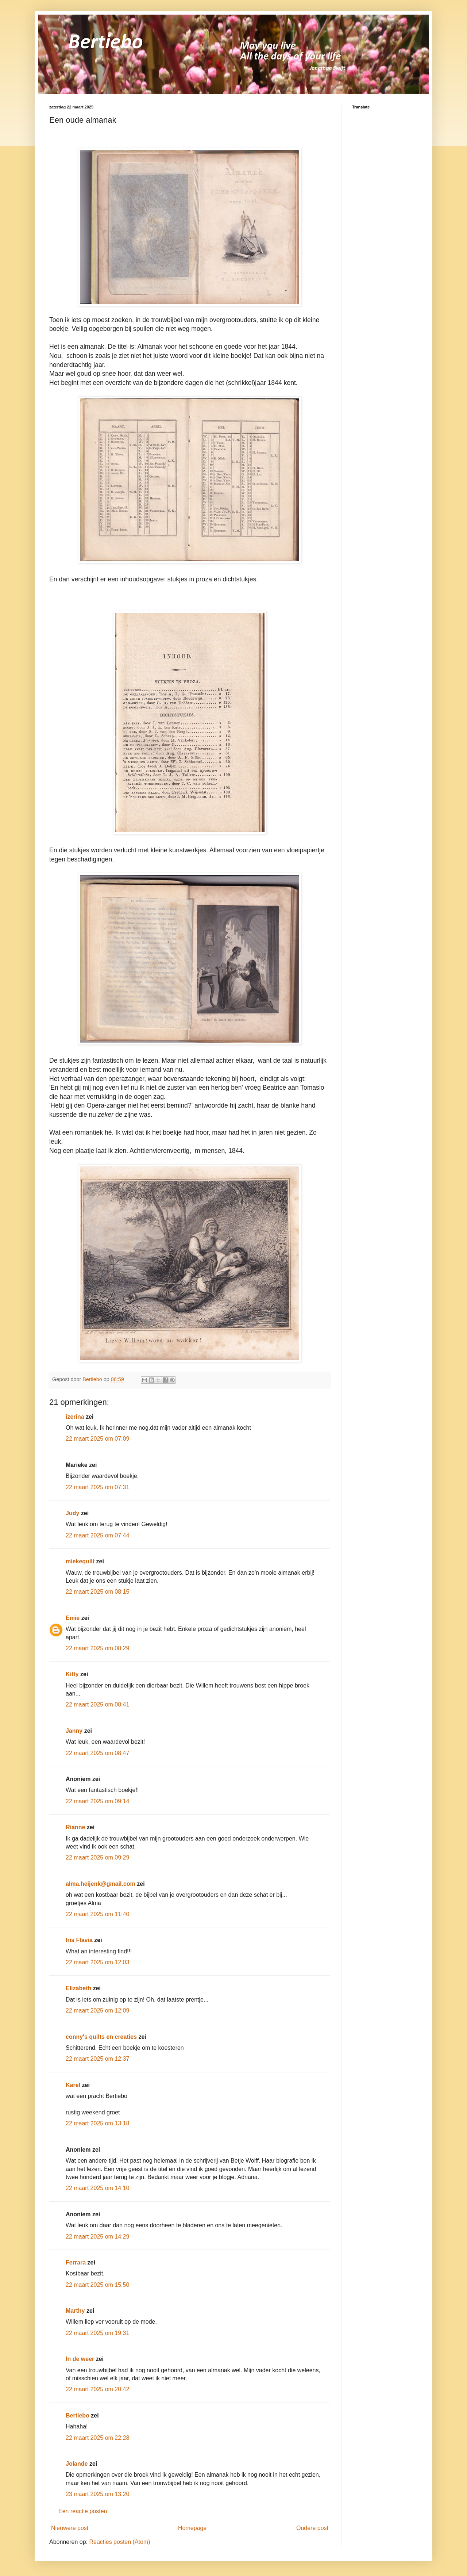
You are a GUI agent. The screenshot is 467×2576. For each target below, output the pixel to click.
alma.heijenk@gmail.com (100, 1884)
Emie (73, 1618)
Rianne (75, 1827)
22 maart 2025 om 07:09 (97, 1439)
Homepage (192, 2528)
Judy (72, 1513)
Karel (73, 2085)
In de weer (80, 2359)
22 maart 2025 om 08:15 (97, 1592)
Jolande (77, 2464)
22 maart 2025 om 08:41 (97, 1704)
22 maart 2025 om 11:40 (97, 1914)
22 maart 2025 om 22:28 (97, 2438)
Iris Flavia (79, 1940)
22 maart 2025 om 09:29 (97, 1857)
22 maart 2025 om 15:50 (97, 2285)
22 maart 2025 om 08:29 (97, 1648)
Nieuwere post (69, 2528)
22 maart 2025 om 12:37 (97, 2059)
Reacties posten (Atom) (119, 2542)
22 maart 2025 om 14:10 (97, 2188)
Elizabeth (78, 1988)
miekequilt (80, 1561)
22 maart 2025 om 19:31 (97, 2333)
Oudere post (312, 2528)
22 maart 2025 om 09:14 (97, 1801)
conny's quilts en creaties (101, 2037)
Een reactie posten (82, 2511)
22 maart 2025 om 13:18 (97, 2123)
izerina (75, 1417)
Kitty (72, 1674)
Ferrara (76, 2262)
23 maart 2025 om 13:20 (97, 2494)
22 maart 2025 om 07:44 (97, 1535)
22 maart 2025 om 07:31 (97, 1487)
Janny (74, 1731)
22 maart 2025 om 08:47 (97, 1753)
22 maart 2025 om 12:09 (97, 2010)
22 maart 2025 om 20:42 (97, 2389)
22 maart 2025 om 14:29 (97, 2236)
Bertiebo (77, 2415)
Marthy (75, 2311)
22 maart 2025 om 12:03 (97, 1962)
